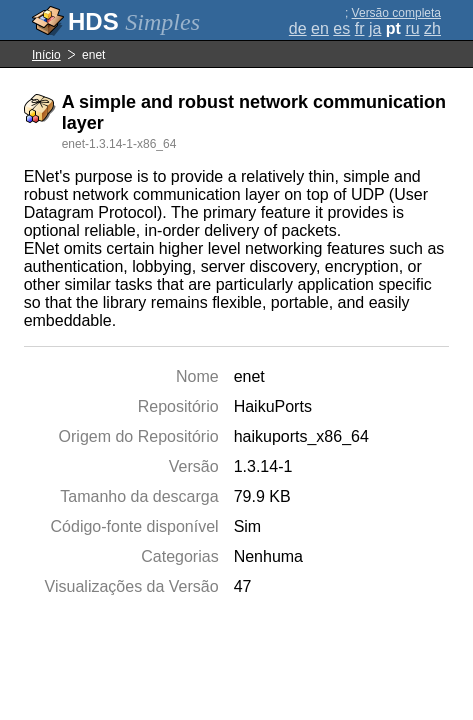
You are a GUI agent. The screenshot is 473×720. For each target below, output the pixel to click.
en (320, 28)
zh (432, 28)
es (341, 28)
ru (412, 28)
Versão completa (396, 13)
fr (360, 28)
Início (46, 55)
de (298, 28)
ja (375, 28)
